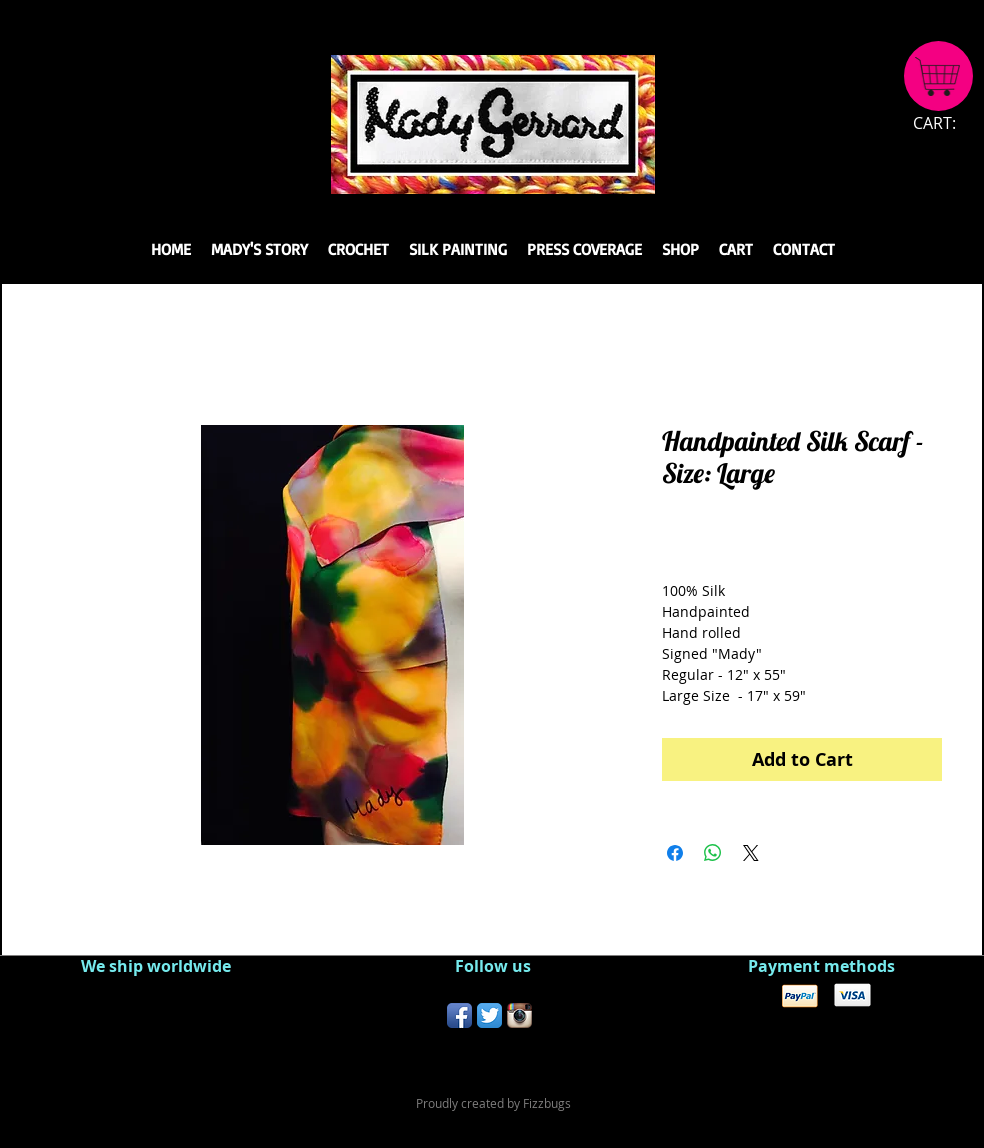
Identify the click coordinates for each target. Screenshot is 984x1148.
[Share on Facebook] (675, 853)
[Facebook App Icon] (459, 1015)
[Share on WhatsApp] (713, 853)
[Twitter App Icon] (489, 1015)
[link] (946, 123)
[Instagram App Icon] (519, 1015)
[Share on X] (751, 853)
